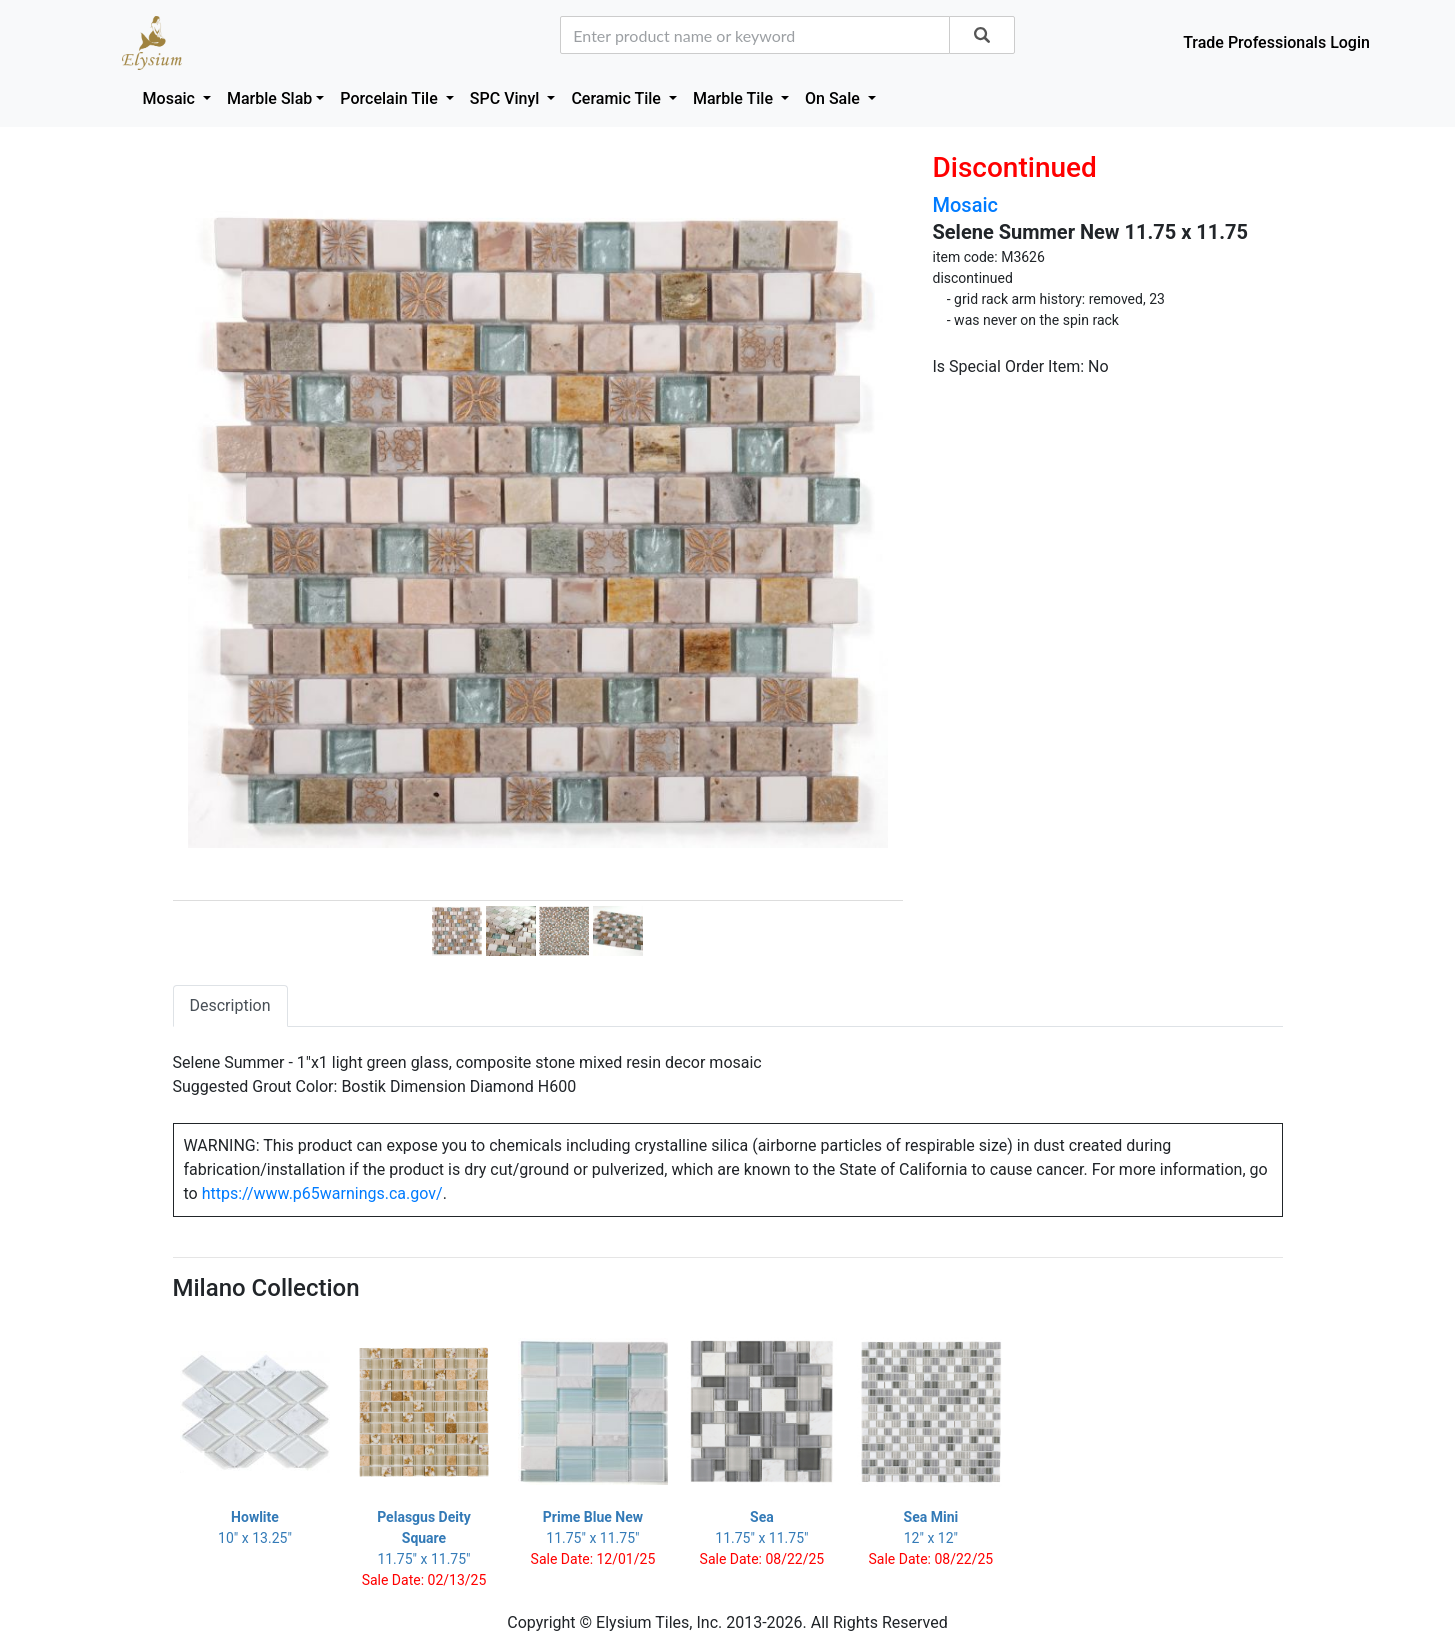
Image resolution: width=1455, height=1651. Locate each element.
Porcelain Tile (390, 98)
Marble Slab (269, 98)
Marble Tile (735, 98)
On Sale (834, 98)
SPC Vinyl (507, 98)
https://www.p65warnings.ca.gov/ (322, 1193)
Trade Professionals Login (1276, 42)
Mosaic (171, 98)
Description (230, 1005)
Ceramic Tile (617, 98)
